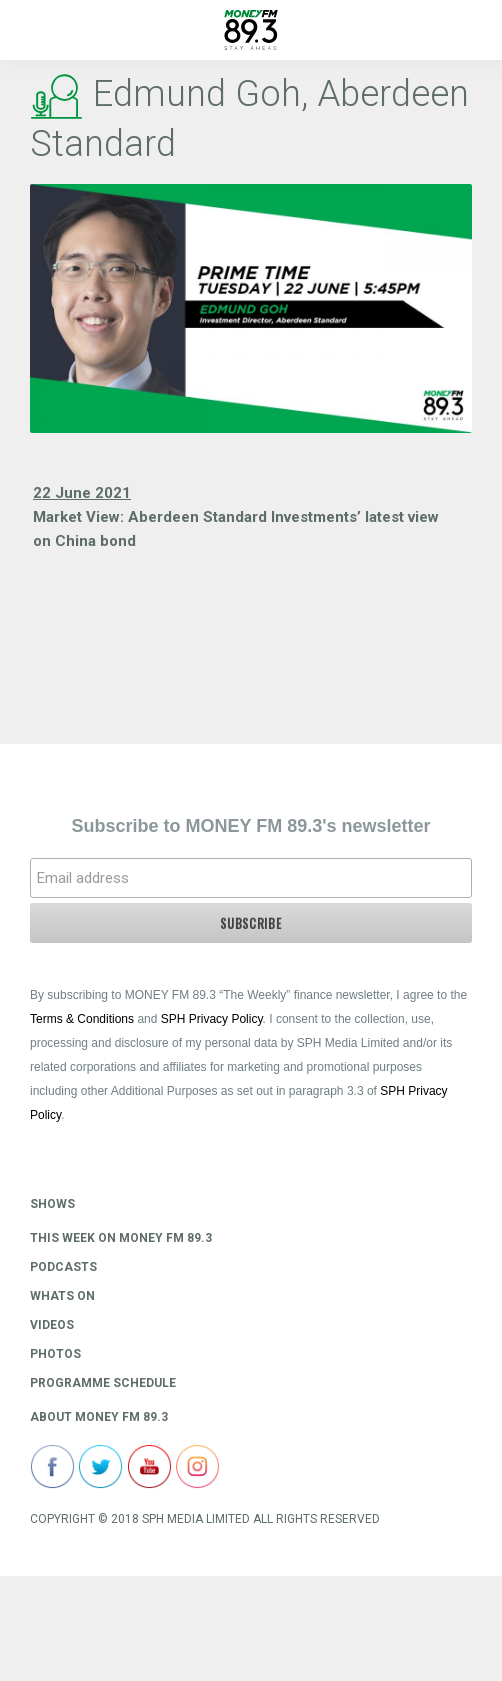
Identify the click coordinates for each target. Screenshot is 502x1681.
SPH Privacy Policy (212, 1019)
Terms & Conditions (82, 1019)
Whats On (62, 1296)
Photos (55, 1354)
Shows (52, 1204)
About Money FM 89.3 (99, 1417)
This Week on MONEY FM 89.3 (121, 1238)
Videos (52, 1325)
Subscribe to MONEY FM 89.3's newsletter (250, 826)
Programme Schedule (103, 1383)
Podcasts (63, 1267)
